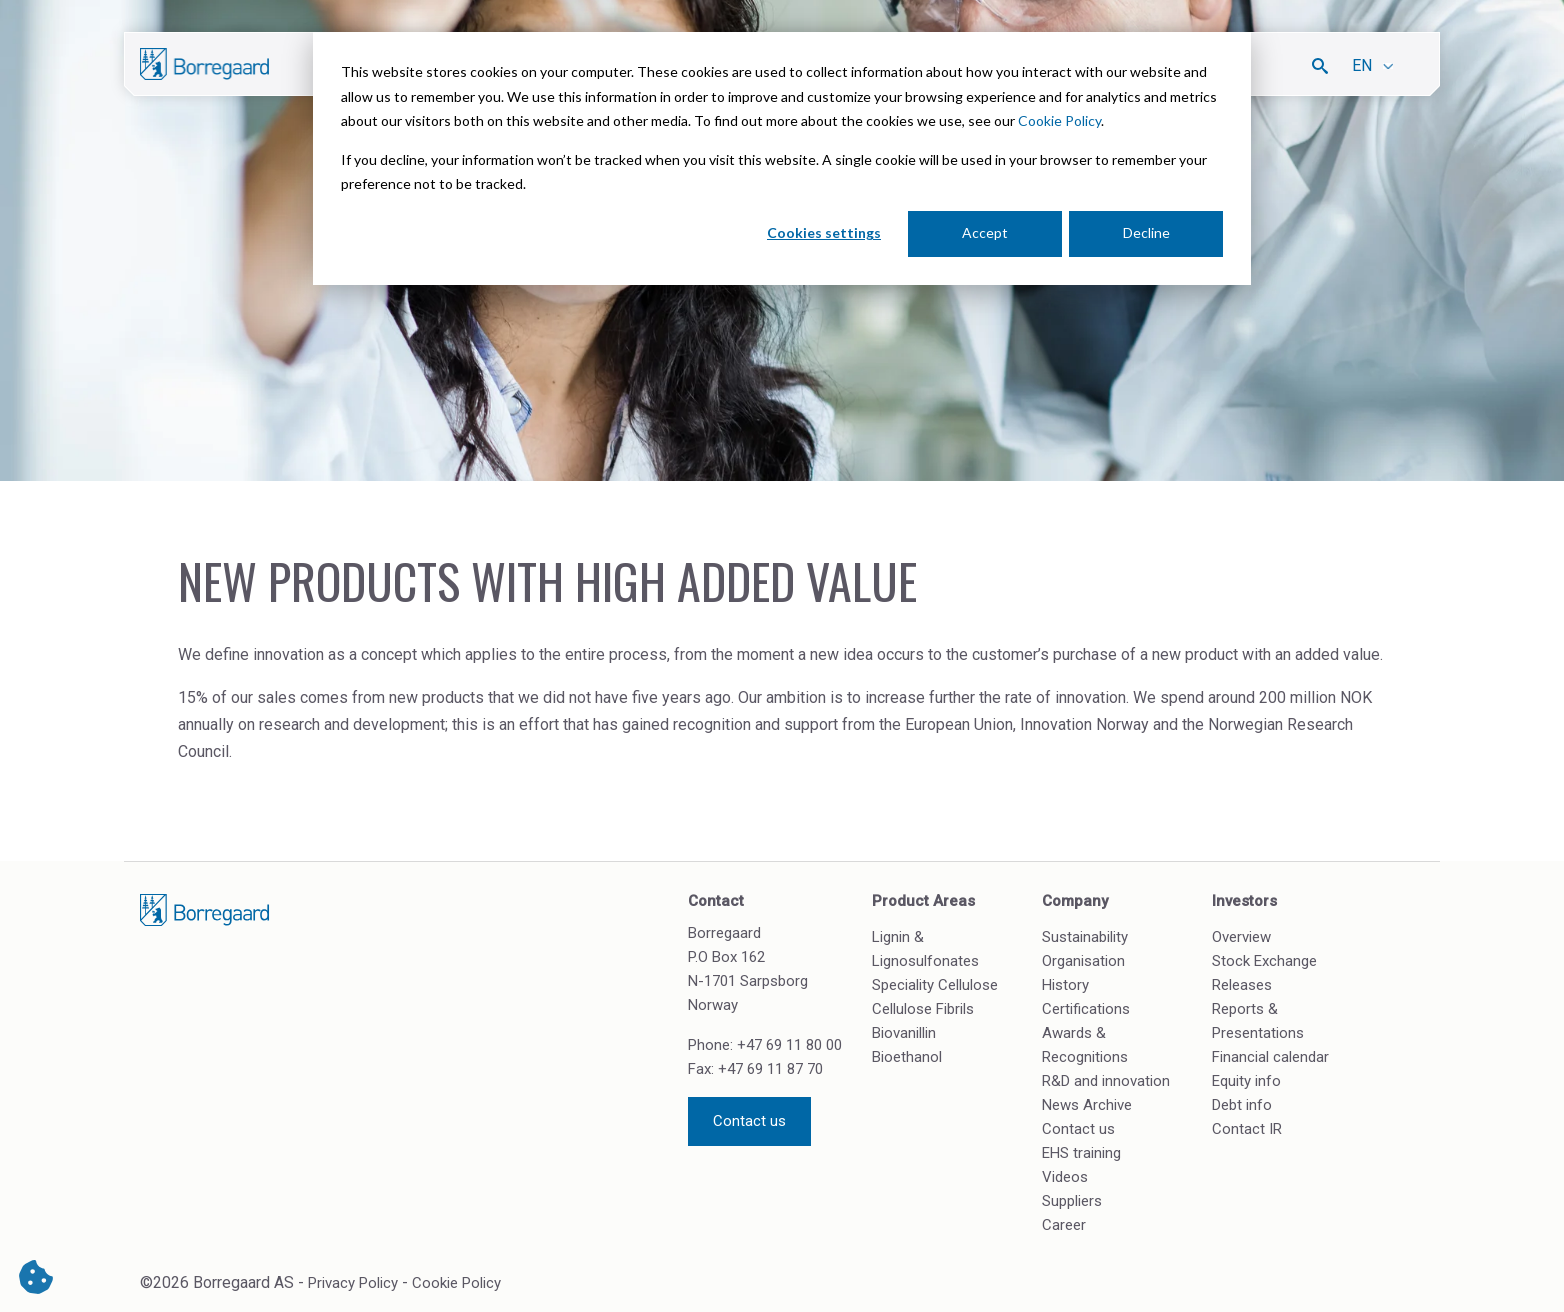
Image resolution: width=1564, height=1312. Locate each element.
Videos (1065, 1177)
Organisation (1083, 961)
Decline (1146, 232)
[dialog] (782, 158)
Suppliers (1072, 1201)
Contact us (749, 1121)
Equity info (1246, 1081)
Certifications (1086, 1009)
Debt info (1242, 1105)
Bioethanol (907, 1057)
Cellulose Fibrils (923, 1009)
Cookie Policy (1059, 120)
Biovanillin (904, 1033)
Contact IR (1247, 1129)
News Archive (1087, 1105)
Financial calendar (1270, 1057)
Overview (1241, 937)
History (1065, 985)
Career (1064, 1225)
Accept (985, 232)
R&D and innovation (1106, 1081)
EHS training (1081, 1153)
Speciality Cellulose (935, 985)
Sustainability (1085, 937)
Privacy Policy (353, 1283)
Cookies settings (824, 232)
